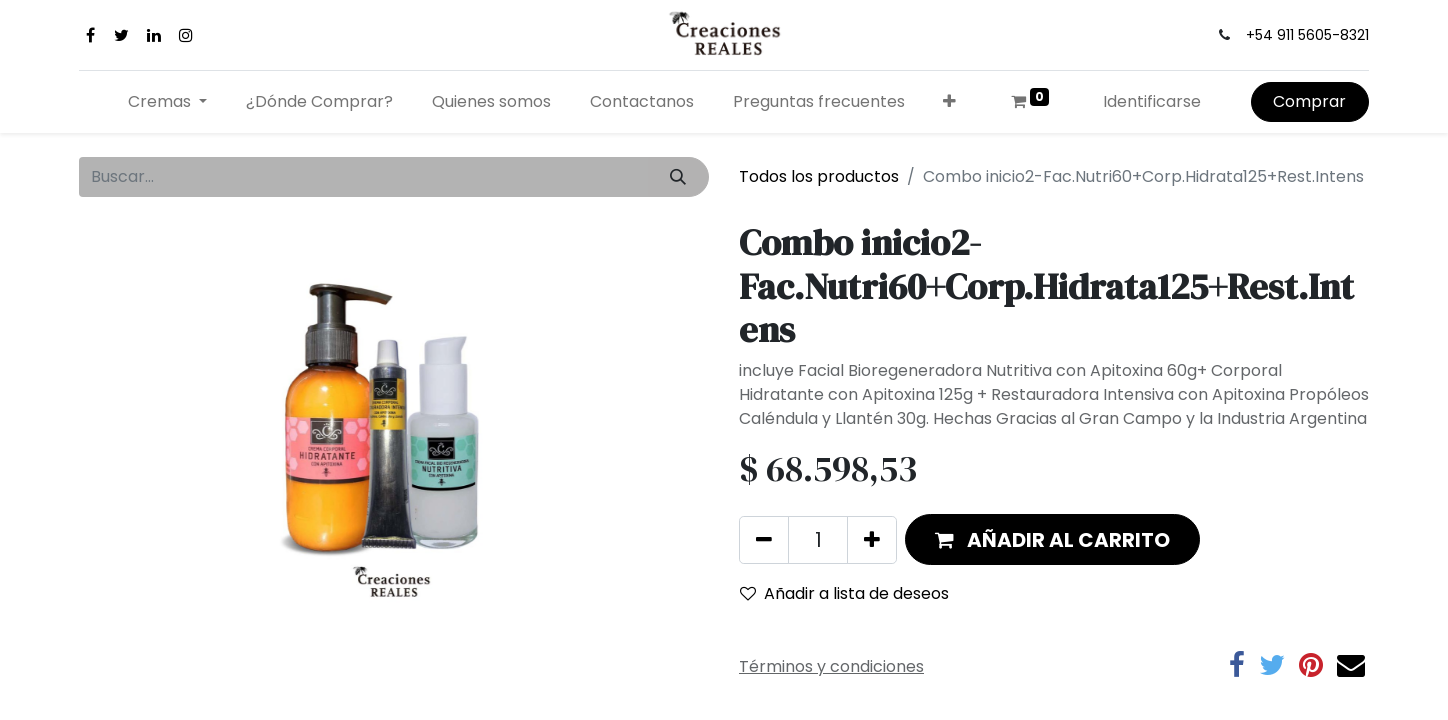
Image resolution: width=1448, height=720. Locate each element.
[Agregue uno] (872, 540)
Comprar (1309, 101)
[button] (950, 102)
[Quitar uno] (764, 540)
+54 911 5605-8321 (1307, 35)
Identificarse (1152, 101)
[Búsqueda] (678, 177)
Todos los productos (819, 176)
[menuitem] (320, 102)
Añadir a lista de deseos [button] (844, 593)
